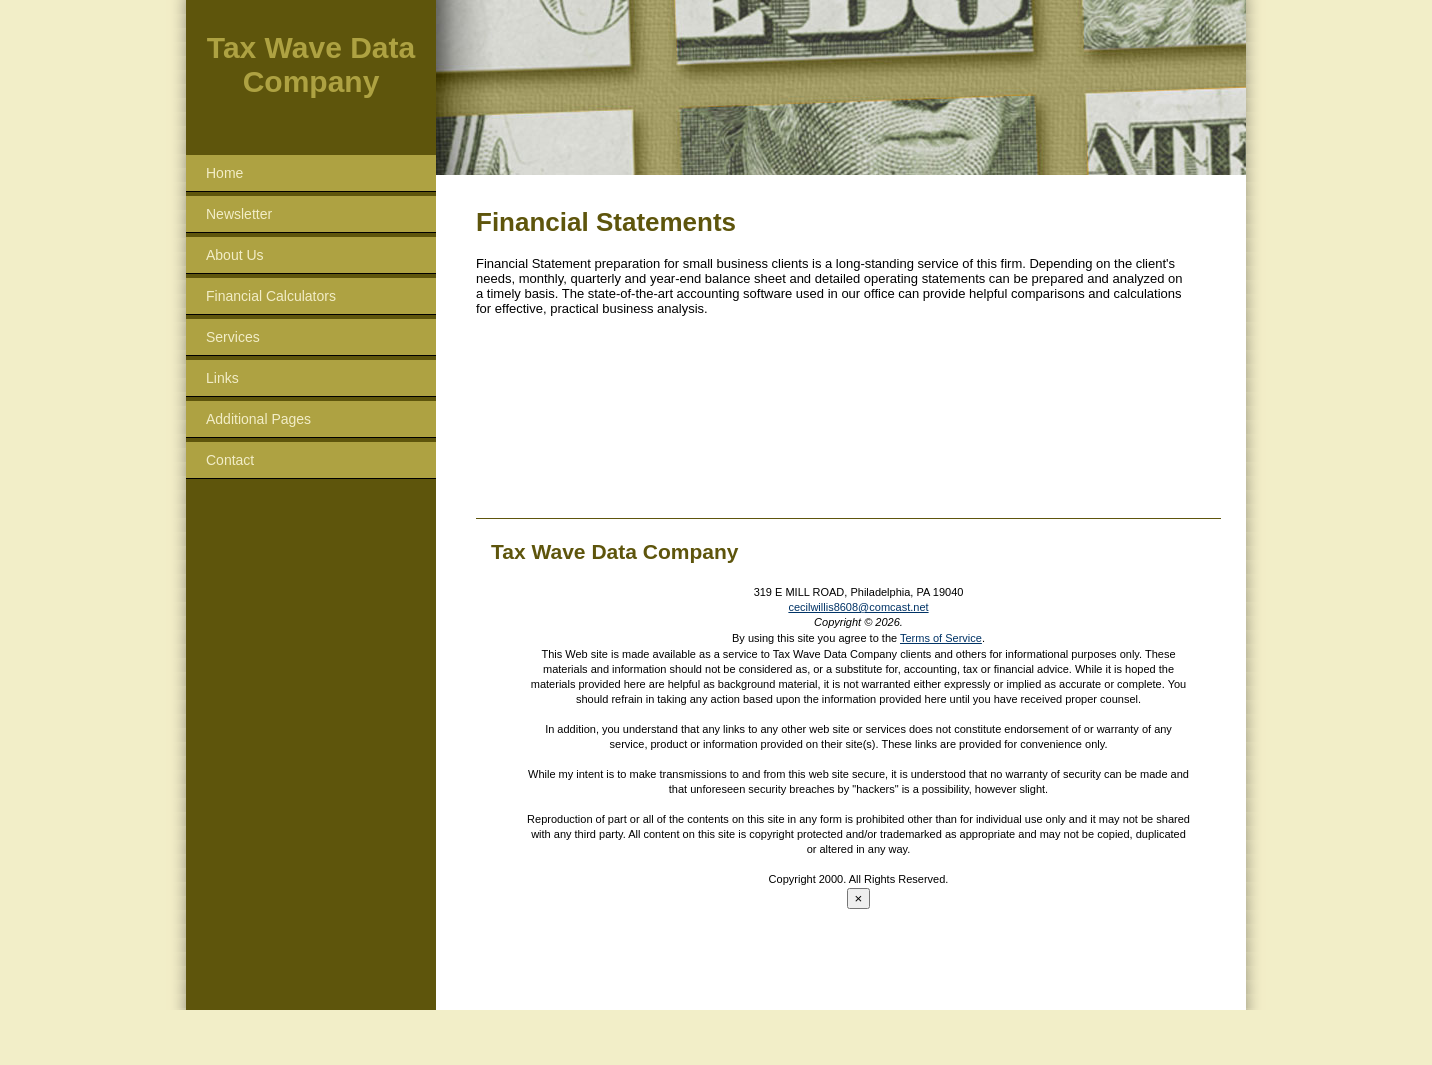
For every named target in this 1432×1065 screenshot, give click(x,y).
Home (224, 173)
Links (222, 378)
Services (233, 337)
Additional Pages (258, 419)
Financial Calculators (271, 296)
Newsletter (239, 214)
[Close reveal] (859, 898)
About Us (235, 255)
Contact (230, 460)
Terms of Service (941, 638)
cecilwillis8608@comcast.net (858, 607)
